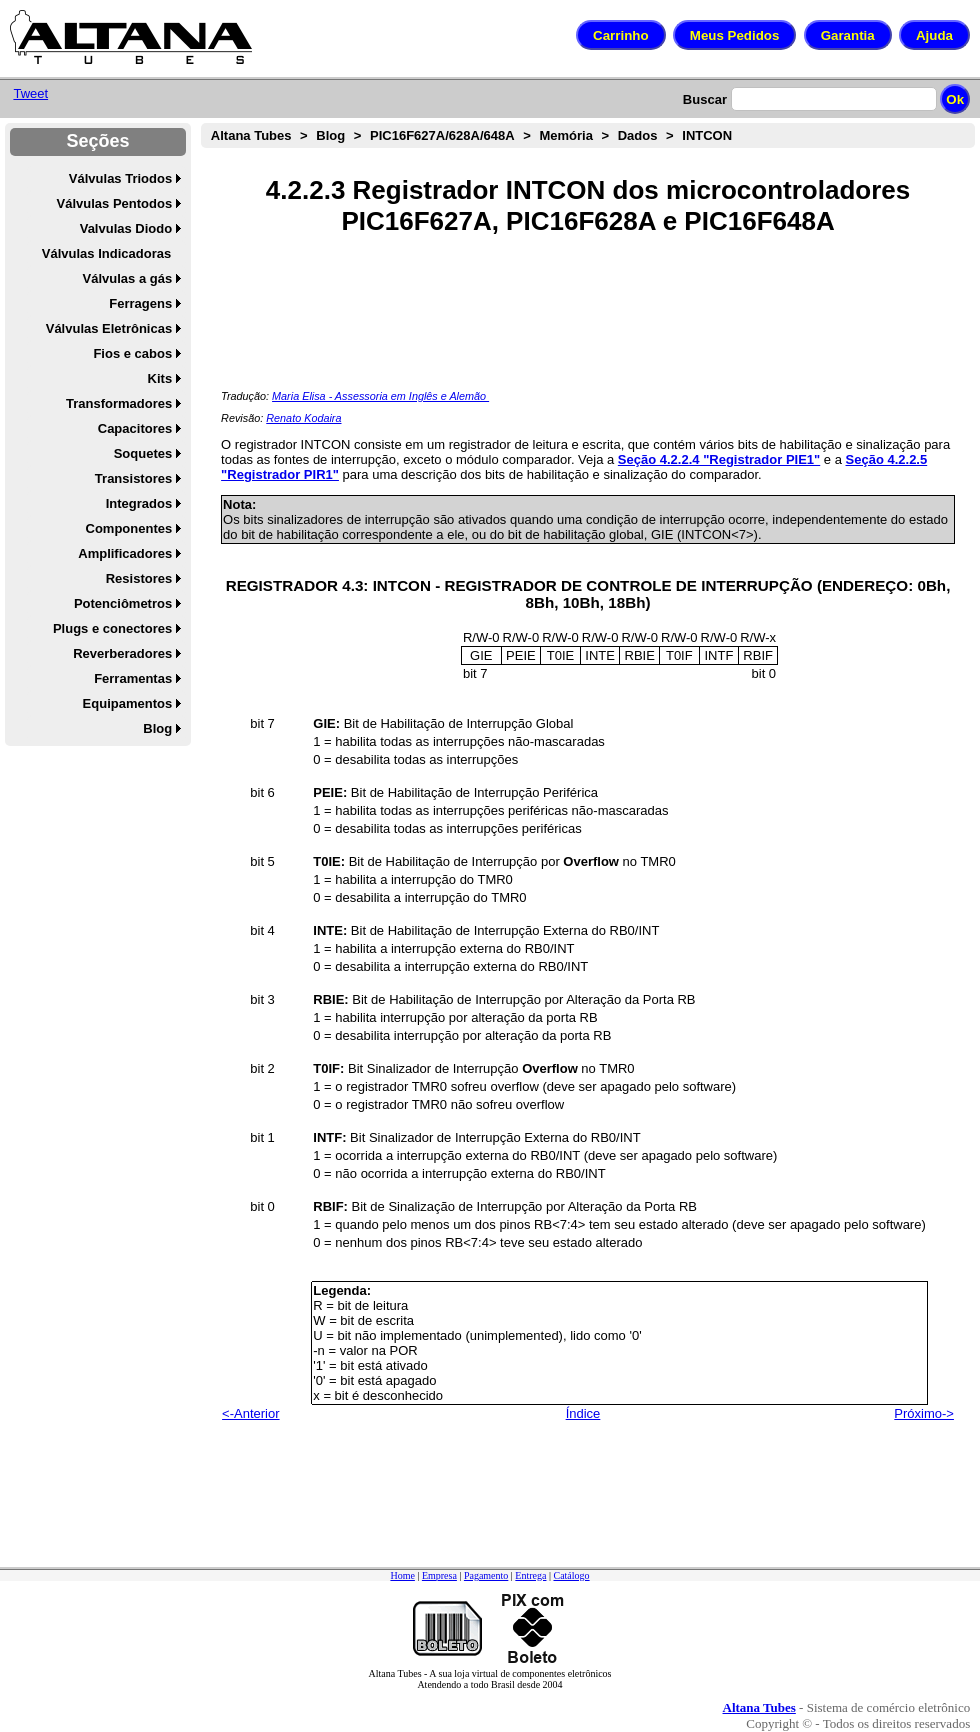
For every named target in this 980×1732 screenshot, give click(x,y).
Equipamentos (128, 703)
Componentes (129, 528)
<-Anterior (250, 1413)
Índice (583, 1413)
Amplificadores (125, 553)
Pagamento (486, 1575)
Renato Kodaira (303, 418)
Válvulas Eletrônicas (109, 328)
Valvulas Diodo (126, 228)
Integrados (139, 503)
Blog (157, 728)
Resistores (139, 578)
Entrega (530, 1575)
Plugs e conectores (112, 628)
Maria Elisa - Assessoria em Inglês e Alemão (380, 396)
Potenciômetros (123, 603)
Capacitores (135, 428)
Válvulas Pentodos (115, 203)
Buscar (705, 99)
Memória (565, 135)
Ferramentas (133, 678)
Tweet (30, 93)
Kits (160, 378)
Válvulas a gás (128, 278)
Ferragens (140, 303)
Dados (638, 135)
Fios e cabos (132, 353)
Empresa (439, 1575)
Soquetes (143, 453)
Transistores (133, 478)
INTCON (707, 135)
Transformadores (119, 403)
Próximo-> (924, 1413)
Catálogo (571, 1575)
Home (402, 1575)
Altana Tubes (251, 135)
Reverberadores (122, 653)
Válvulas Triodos (120, 178)
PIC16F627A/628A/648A (442, 135)
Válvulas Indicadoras (106, 253)
